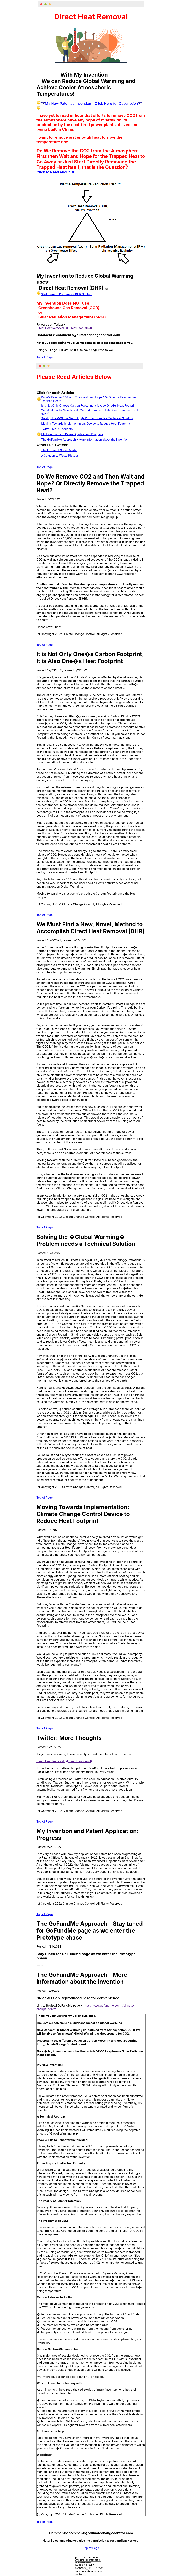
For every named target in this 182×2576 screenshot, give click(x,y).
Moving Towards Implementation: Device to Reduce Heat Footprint (85, 423)
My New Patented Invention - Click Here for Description (91, 103)
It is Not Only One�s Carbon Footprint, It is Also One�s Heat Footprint (88, 405)
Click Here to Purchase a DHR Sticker (66, 294)
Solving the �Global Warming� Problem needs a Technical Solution (87, 418)
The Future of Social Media (59, 450)
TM (106, 289)
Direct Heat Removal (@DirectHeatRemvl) (64, 328)
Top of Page (44, 357)
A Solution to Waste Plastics (60, 455)
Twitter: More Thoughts (57, 429)
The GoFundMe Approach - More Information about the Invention (85, 439)
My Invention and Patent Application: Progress (72, 434)
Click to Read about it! (55, 172)
